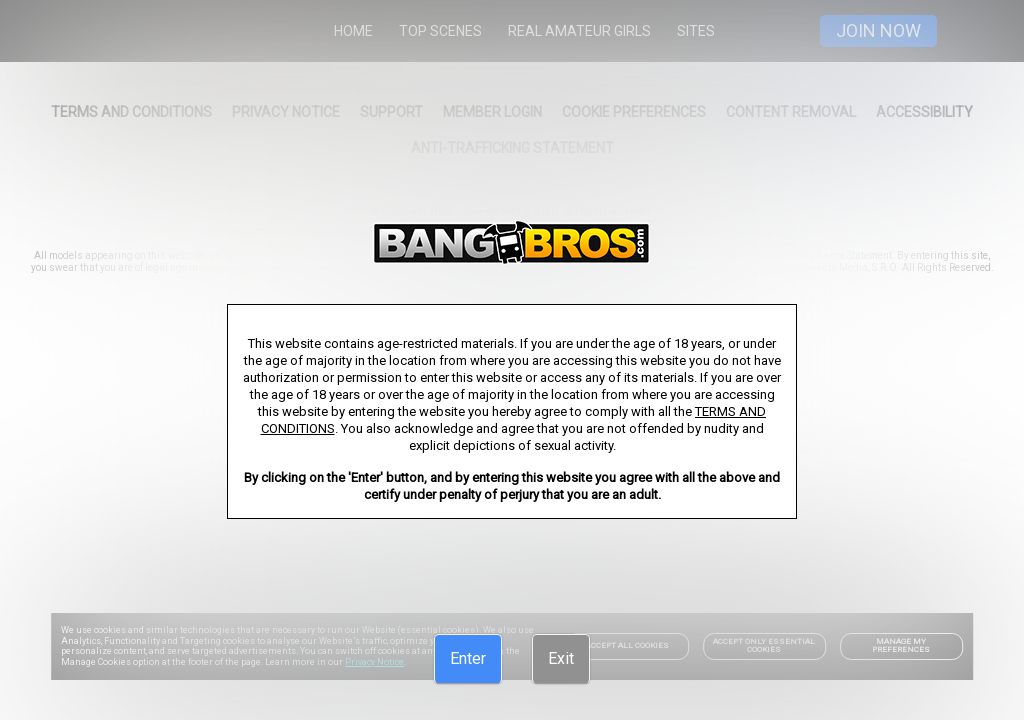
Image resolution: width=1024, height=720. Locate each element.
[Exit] (561, 659)
